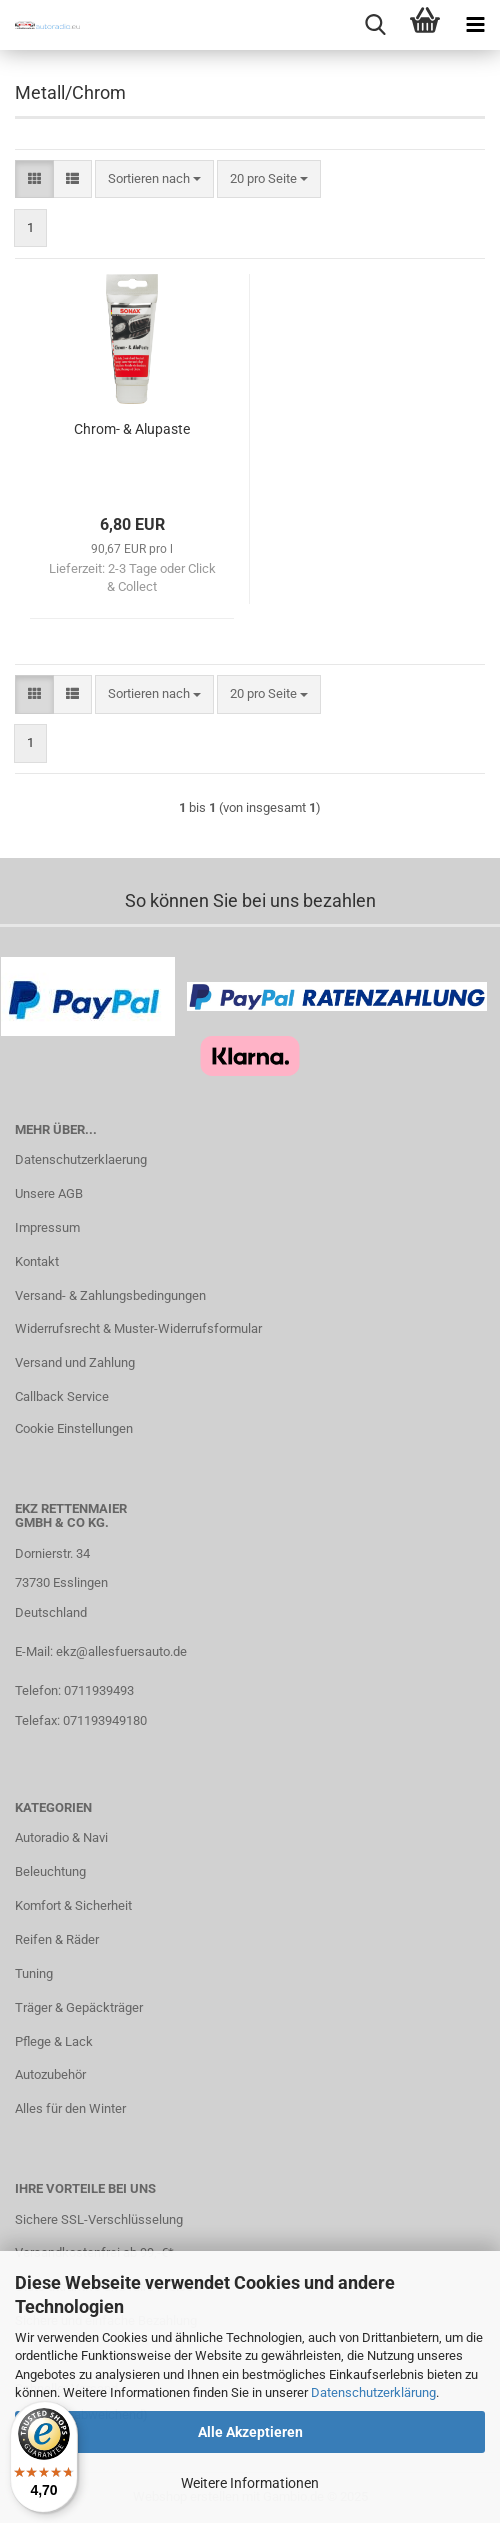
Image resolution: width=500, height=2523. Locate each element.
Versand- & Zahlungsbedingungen (110, 1295)
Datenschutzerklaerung (81, 1159)
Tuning (34, 1973)
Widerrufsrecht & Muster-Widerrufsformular (138, 1328)
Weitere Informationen (250, 2483)
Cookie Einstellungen (74, 1428)
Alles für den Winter (70, 2108)
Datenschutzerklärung (373, 2392)
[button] (34, 179)
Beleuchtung (50, 1871)
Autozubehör (50, 2074)
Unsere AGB (49, 1193)
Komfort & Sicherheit (73, 1905)
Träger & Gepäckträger (79, 2007)
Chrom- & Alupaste (132, 429)
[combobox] (154, 179)
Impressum (47, 1227)
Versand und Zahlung (75, 1362)
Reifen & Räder (57, 1939)
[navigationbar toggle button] (475, 25)
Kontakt (37, 1261)
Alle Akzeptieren (250, 2432)
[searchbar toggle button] (375, 25)
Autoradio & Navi (61, 1837)
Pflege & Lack (54, 2041)
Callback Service (62, 1396)
